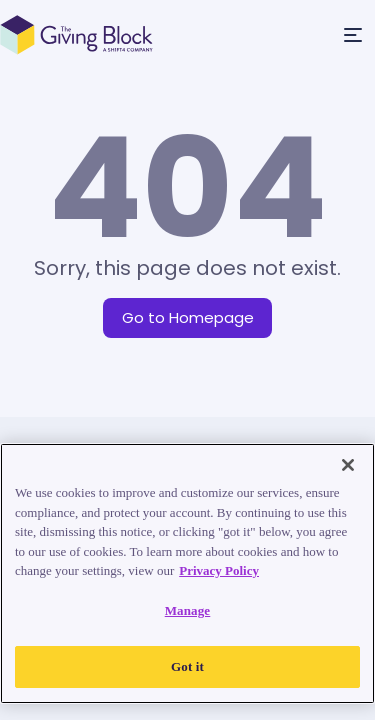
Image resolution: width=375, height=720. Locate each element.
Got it (187, 666)
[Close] (348, 465)
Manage (188, 610)
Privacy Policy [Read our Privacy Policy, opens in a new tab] (219, 570)
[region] (187, 573)
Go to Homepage (188, 317)
